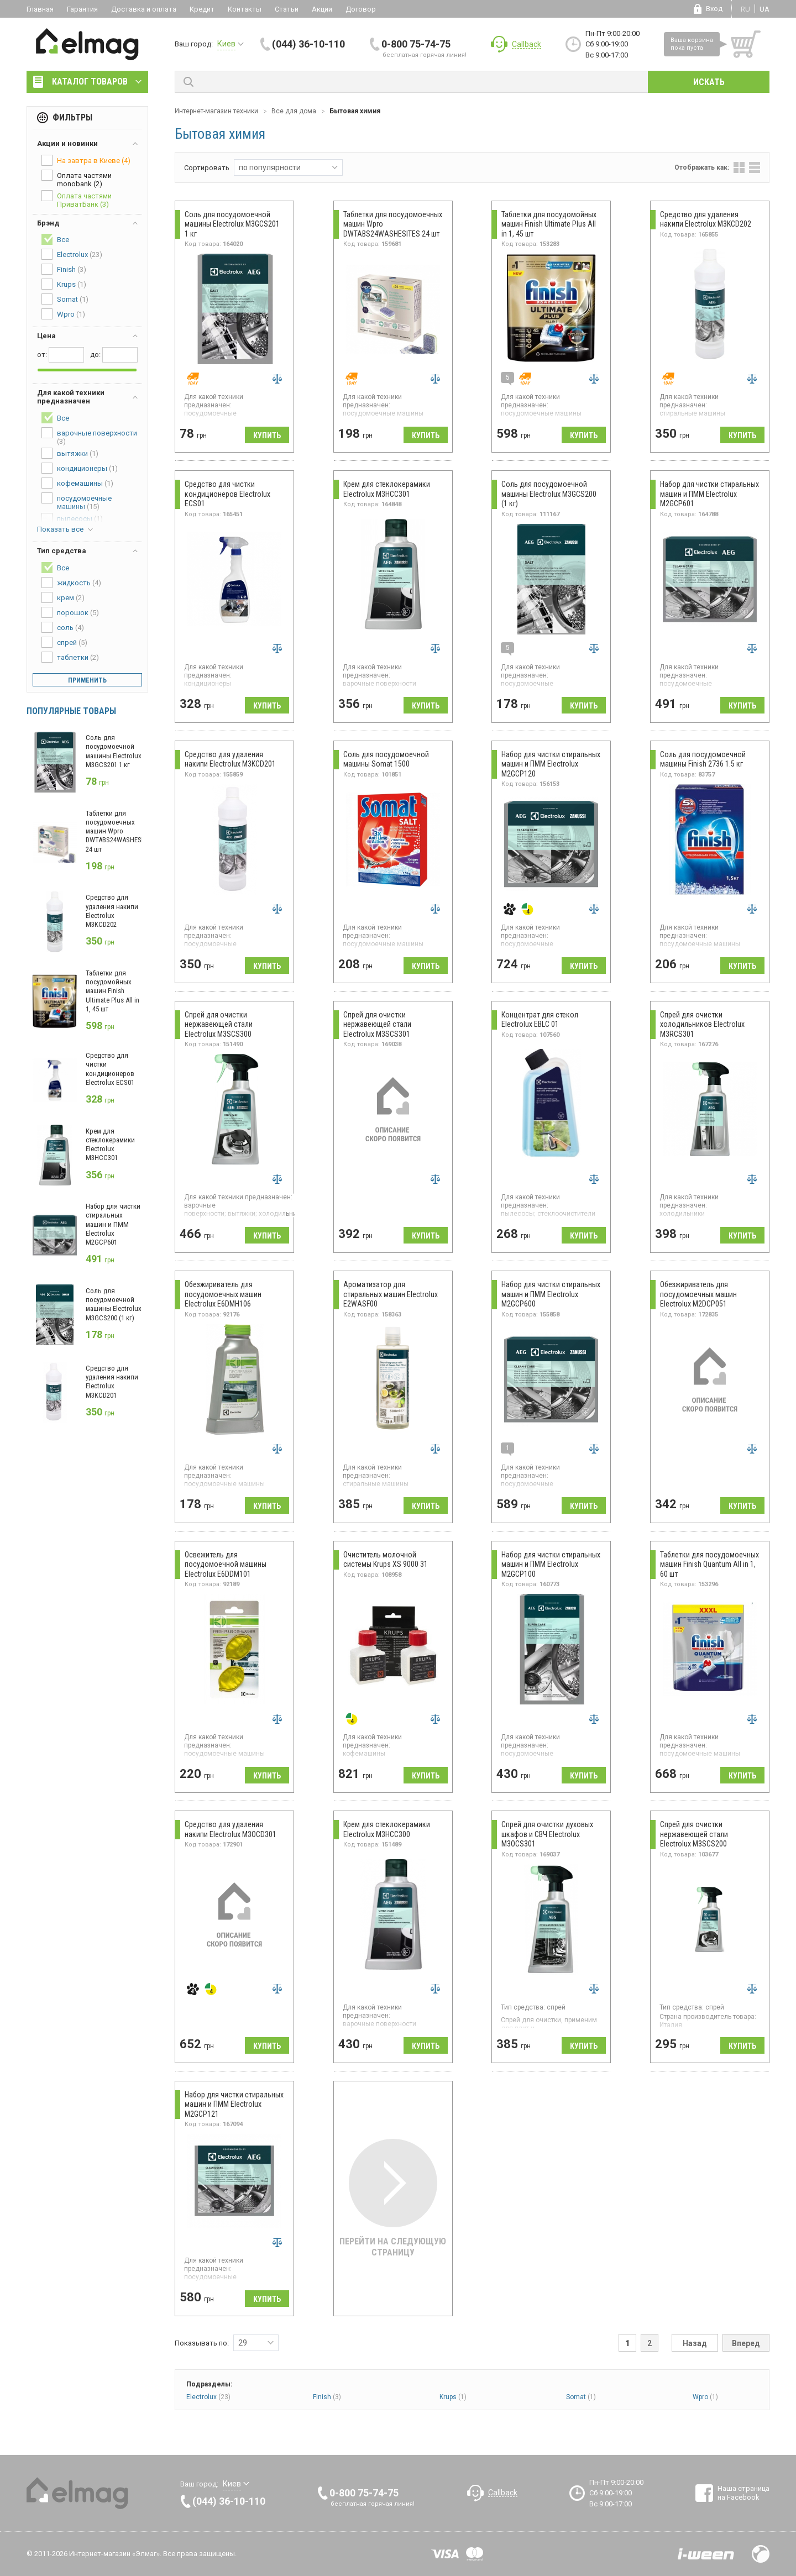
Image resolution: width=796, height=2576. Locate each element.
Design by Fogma (760, 2554)
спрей (64, 642)
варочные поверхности (89, 436)
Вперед (746, 2343)
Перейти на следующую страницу (392, 2198)
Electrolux (208, 2397)
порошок (70, 612)
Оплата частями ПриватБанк (76, 199)
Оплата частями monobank (76, 179)
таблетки (70, 657)
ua (764, 9)
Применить (87, 680)
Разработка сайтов (706, 2553)
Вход (714, 8)
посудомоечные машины (76, 501)
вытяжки (69, 453)
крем (63, 597)
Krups (453, 2397)
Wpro (705, 2397)
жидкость (71, 582)
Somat (581, 2397)
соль (62, 627)
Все (55, 239)
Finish (327, 2397)
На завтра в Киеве (85, 160)
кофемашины (77, 483)
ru (745, 9)
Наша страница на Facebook (743, 2492)
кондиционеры (79, 468)
